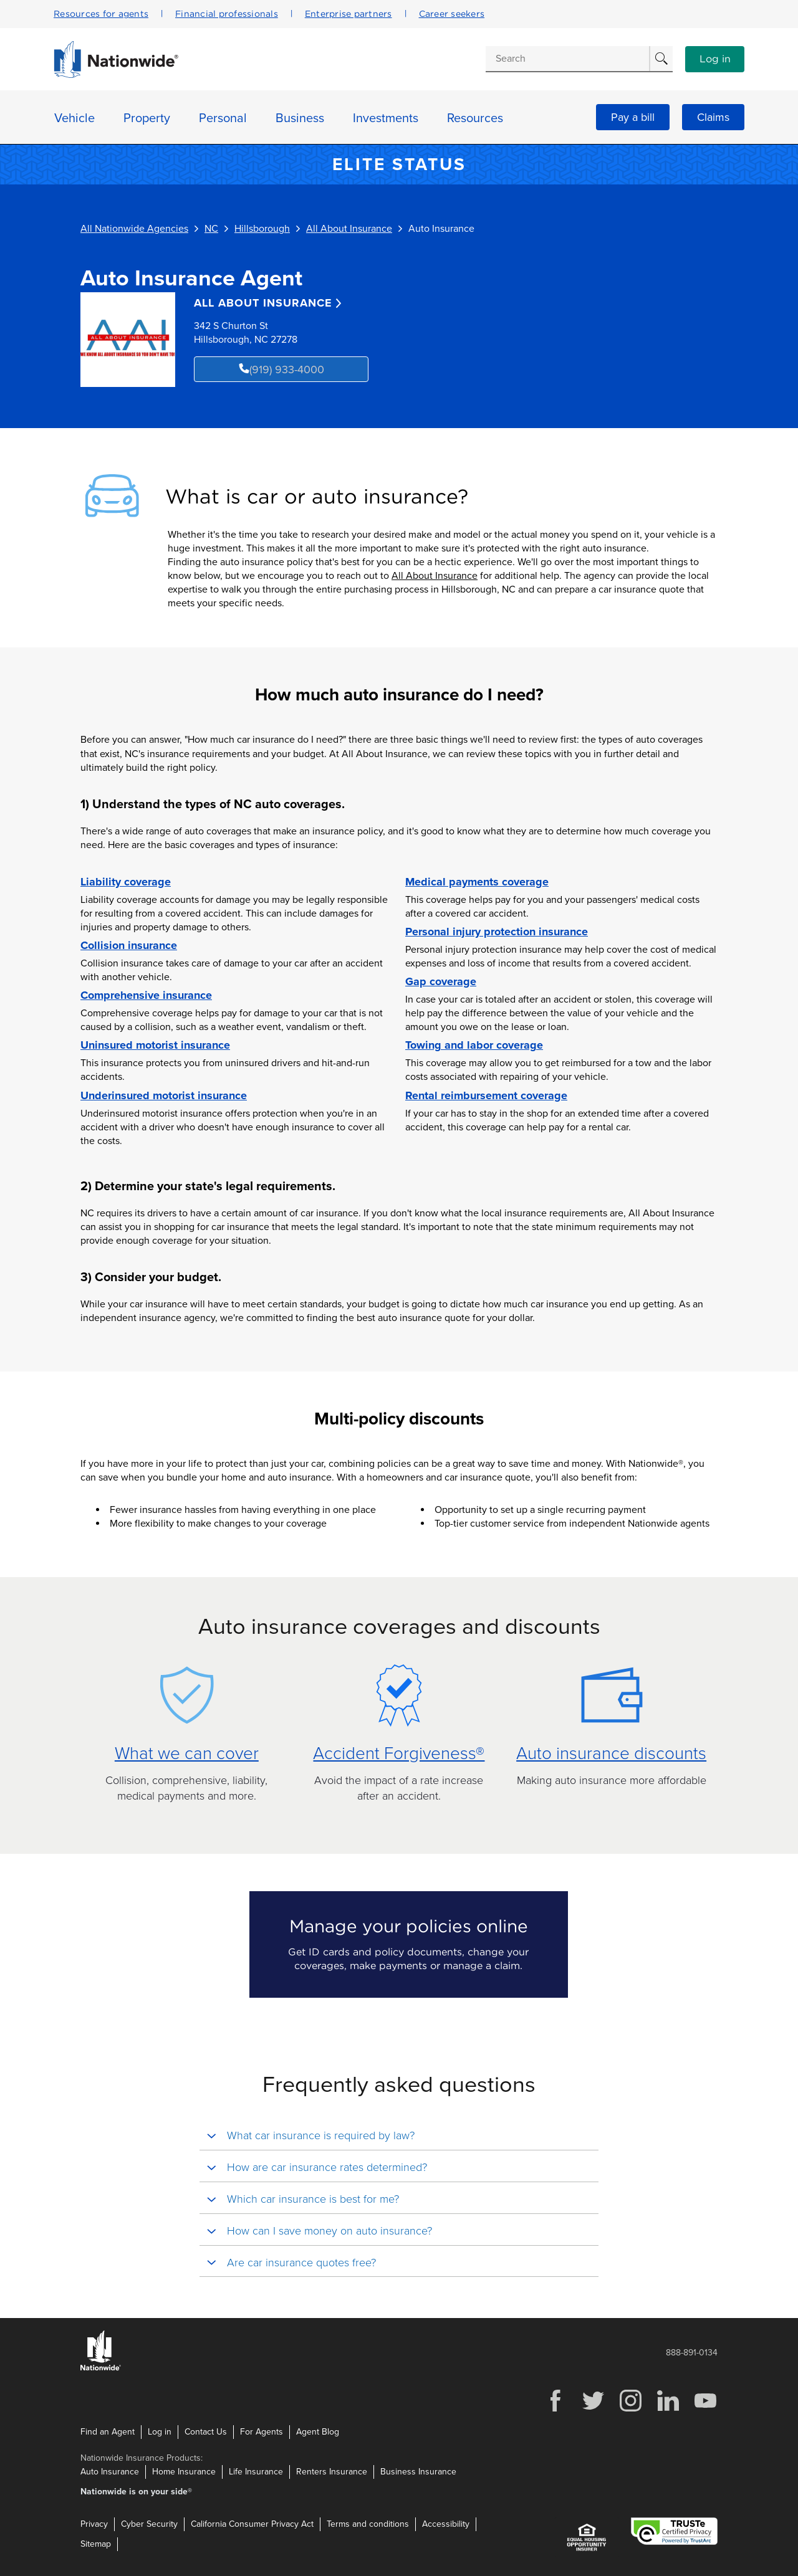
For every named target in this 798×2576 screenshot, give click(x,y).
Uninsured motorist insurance (155, 1045)
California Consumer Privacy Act (252, 2524)
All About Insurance (435, 576)
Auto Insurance (109, 2471)
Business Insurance (418, 2471)
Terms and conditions (368, 2524)
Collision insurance (128, 945)
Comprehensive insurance (146, 995)
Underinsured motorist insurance (163, 1095)
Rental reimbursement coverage (486, 1095)
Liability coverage (125, 882)
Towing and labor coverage (474, 1045)
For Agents (261, 2431)
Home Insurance (184, 2471)
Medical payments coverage (477, 882)
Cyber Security (149, 2524)
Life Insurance (256, 2471)
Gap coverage (440, 981)
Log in (715, 59)
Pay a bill (633, 117)
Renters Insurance (331, 2471)
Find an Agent (107, 2431)
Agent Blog (317, 2431)
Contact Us (206, 2431)
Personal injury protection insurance (496, 931)
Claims (713, 117)
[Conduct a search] (567, 58)
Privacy (94, 2524)
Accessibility (445, 2524)
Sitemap (95, 2544)
